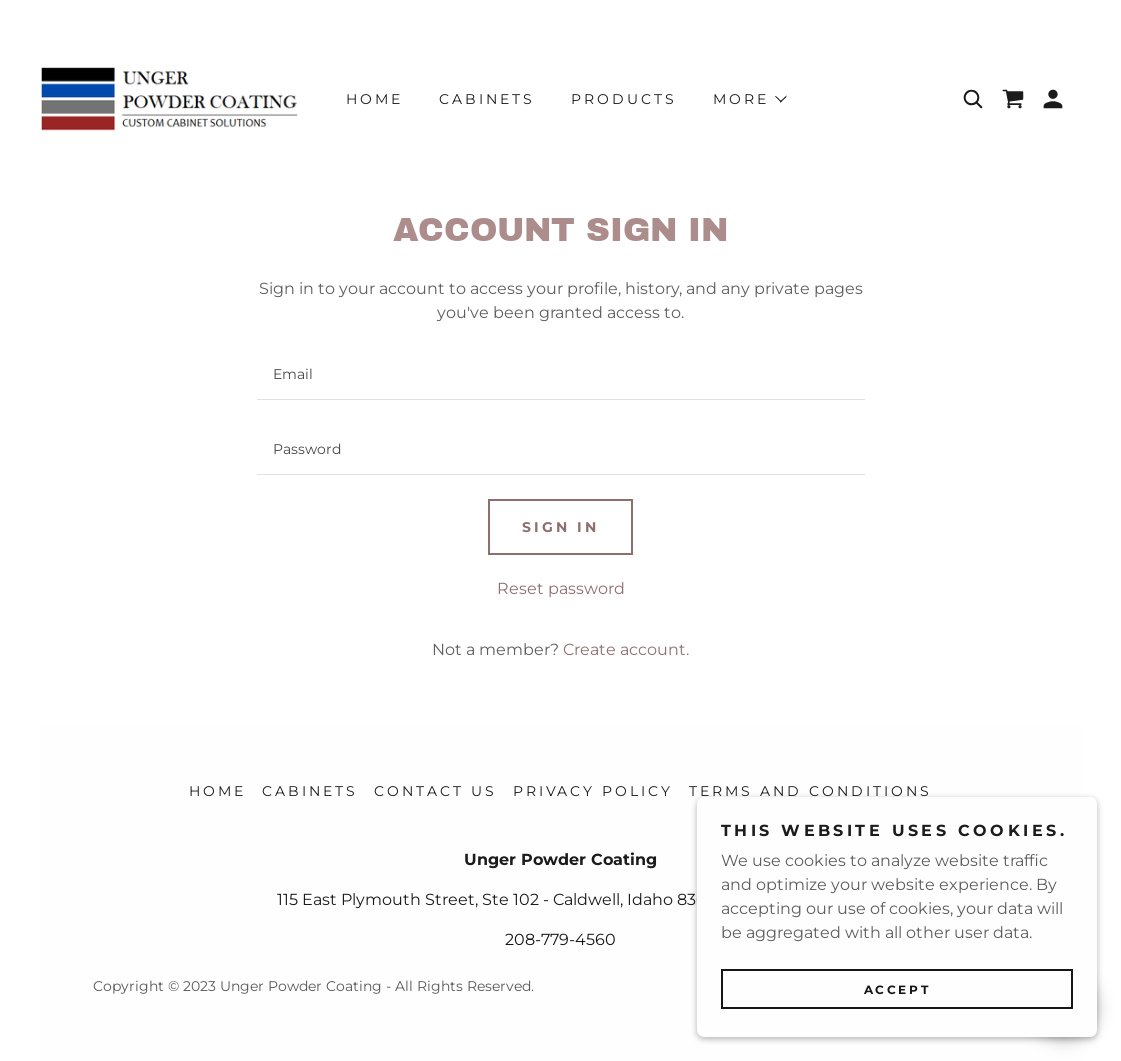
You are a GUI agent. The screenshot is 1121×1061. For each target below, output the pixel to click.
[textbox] (561, 374)
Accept (897, 989)
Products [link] (624, 99)
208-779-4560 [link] (560, 939)
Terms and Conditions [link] (810, 791)
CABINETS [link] (487, 99)
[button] (1053, 99)
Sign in (560, 527)
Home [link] (374, 99)
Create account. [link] (626, 649)
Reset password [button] (561, 588)
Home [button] (217, 791)
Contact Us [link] (435, 791)
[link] (170, 97)
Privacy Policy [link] (593, 791)
